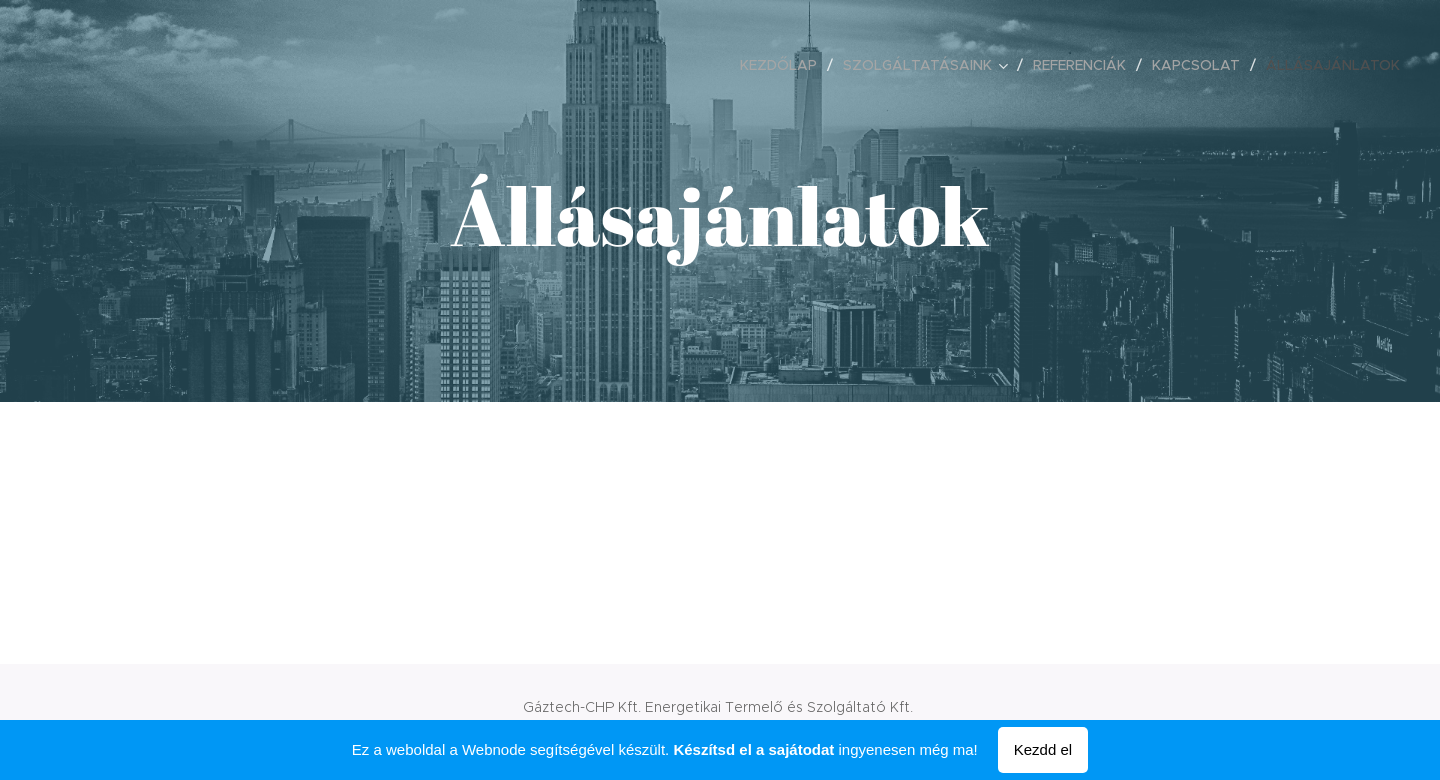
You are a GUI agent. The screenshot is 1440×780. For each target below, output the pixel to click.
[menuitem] (784, 65)
